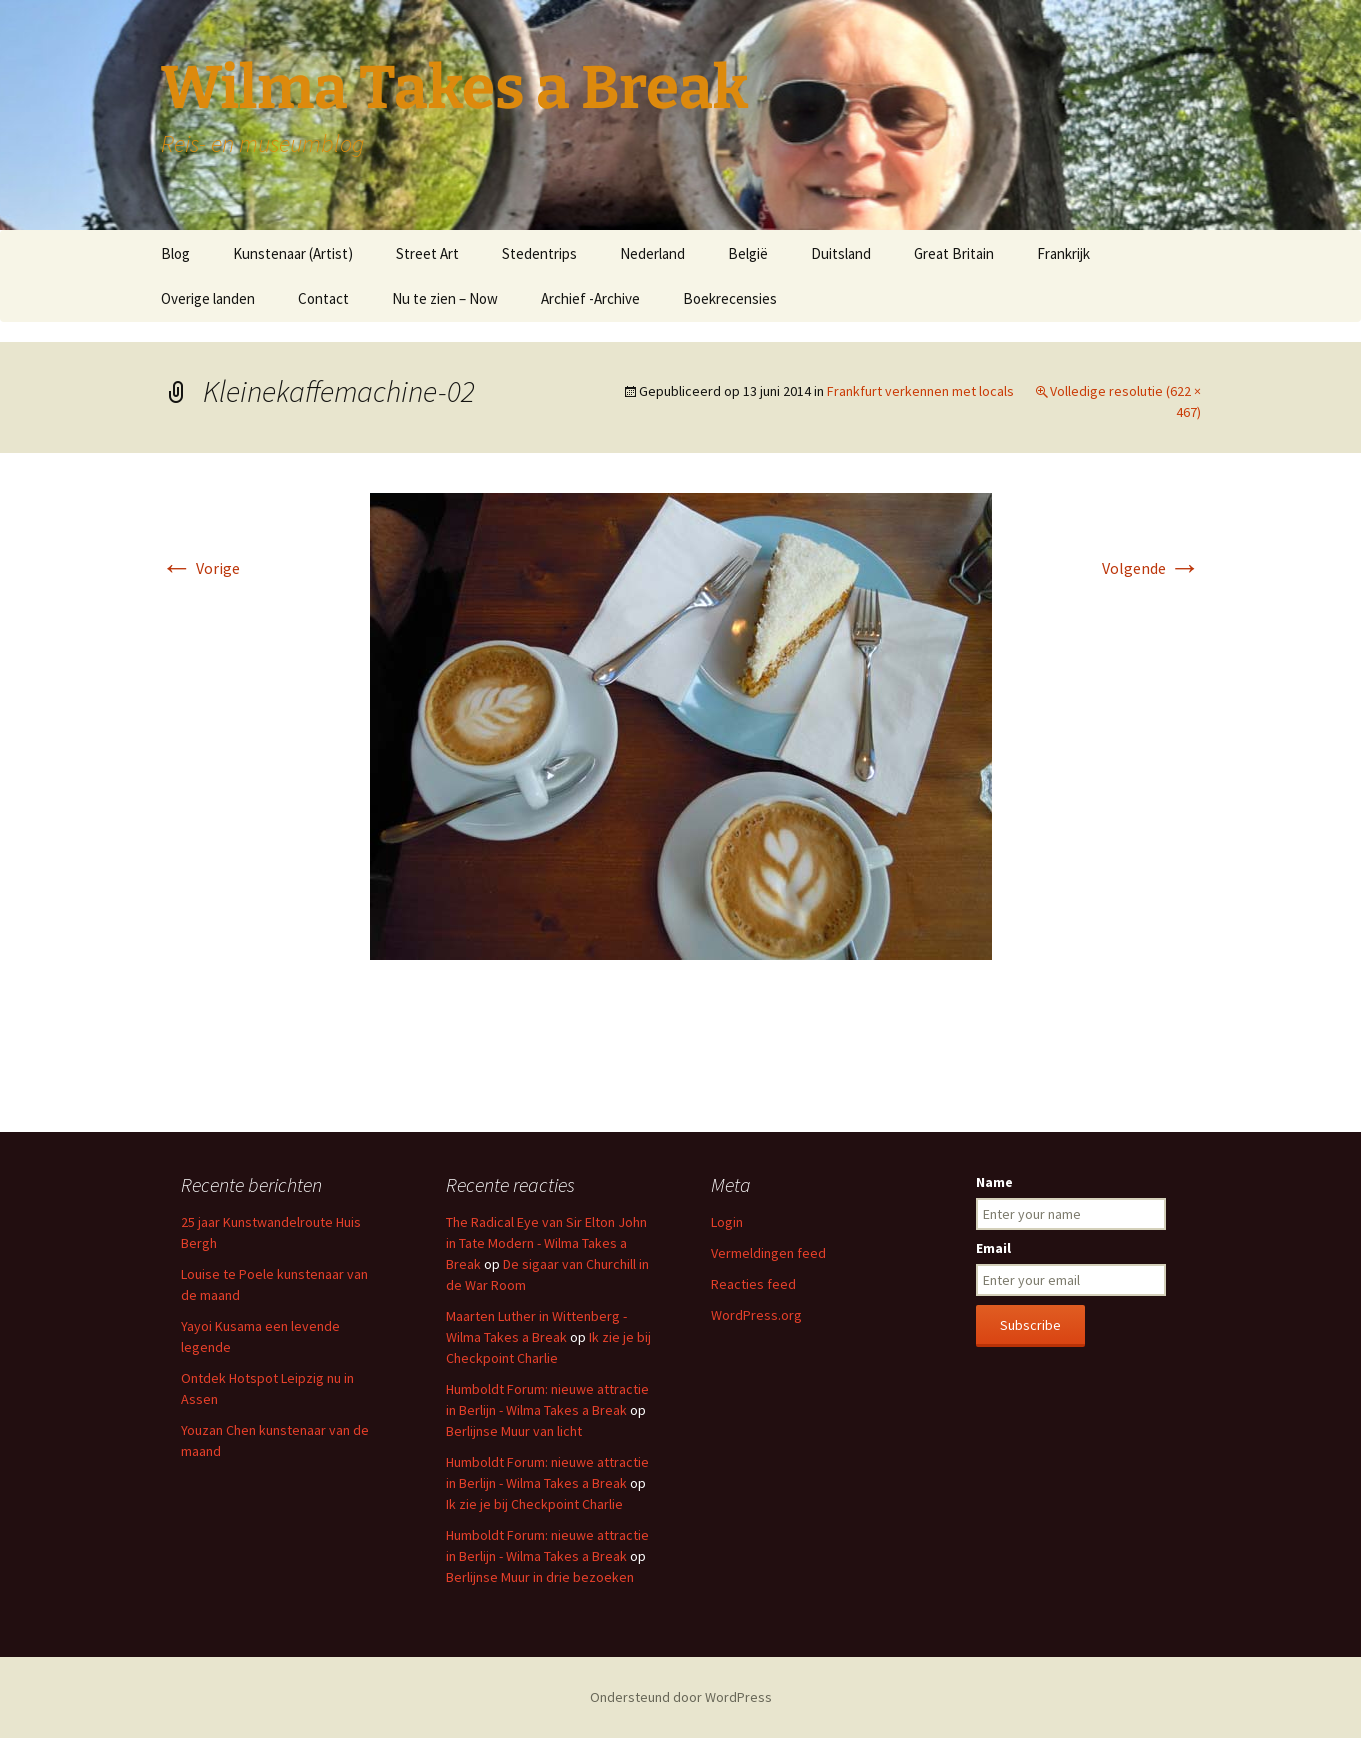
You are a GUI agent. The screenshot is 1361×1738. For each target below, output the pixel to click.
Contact (323, 298)
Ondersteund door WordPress (681, 1697)
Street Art (427, 253)
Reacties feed (753, 1284)
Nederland (652, 253)
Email (993, 1248)
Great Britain (954, 253)
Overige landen (208, 298)
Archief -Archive (590, 298)
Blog (175, 253)
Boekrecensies (730, 298)
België (748, 253)
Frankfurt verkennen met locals (920, 391)
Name (994, 1182)
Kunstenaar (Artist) (293, 253)
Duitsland (841, 253)
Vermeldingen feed (768, 1253)
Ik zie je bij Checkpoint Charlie (534, 1504)
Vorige (200, 568)
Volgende (1151, 568)
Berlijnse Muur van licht (514, 1431)
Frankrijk (1063, 253)
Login (727, 1222)
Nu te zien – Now (445, 298)
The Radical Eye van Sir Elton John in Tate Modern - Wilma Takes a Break (546, 1243)
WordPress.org (756, 1315)
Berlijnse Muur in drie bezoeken (540, 1577)
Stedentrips (539, 253)
